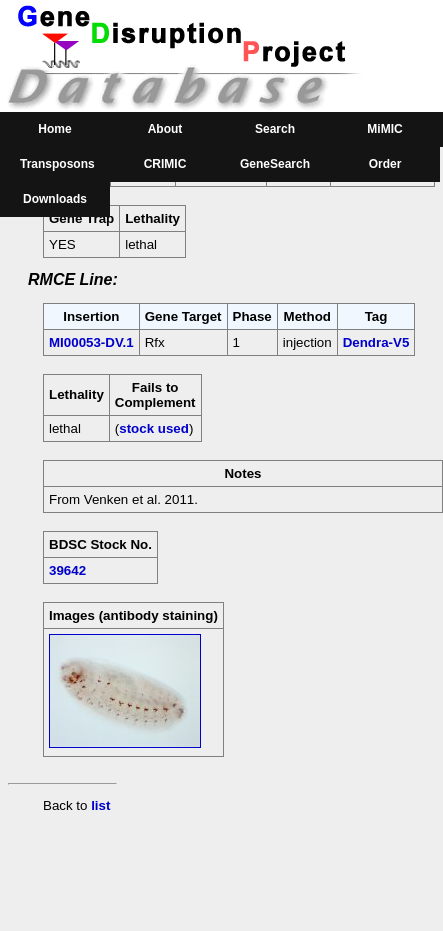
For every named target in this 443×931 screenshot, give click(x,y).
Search (275, 129)
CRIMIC (165, 164)
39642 (67, 570)
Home (54, 129)
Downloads (55, 199)
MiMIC (384, 129)
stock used (154, 428)
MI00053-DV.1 (91, 342)
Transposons (57, 164)
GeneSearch (275, 164)
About (165, 129)
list (100, 805)
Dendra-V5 (376, 342)
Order (385, 164)
